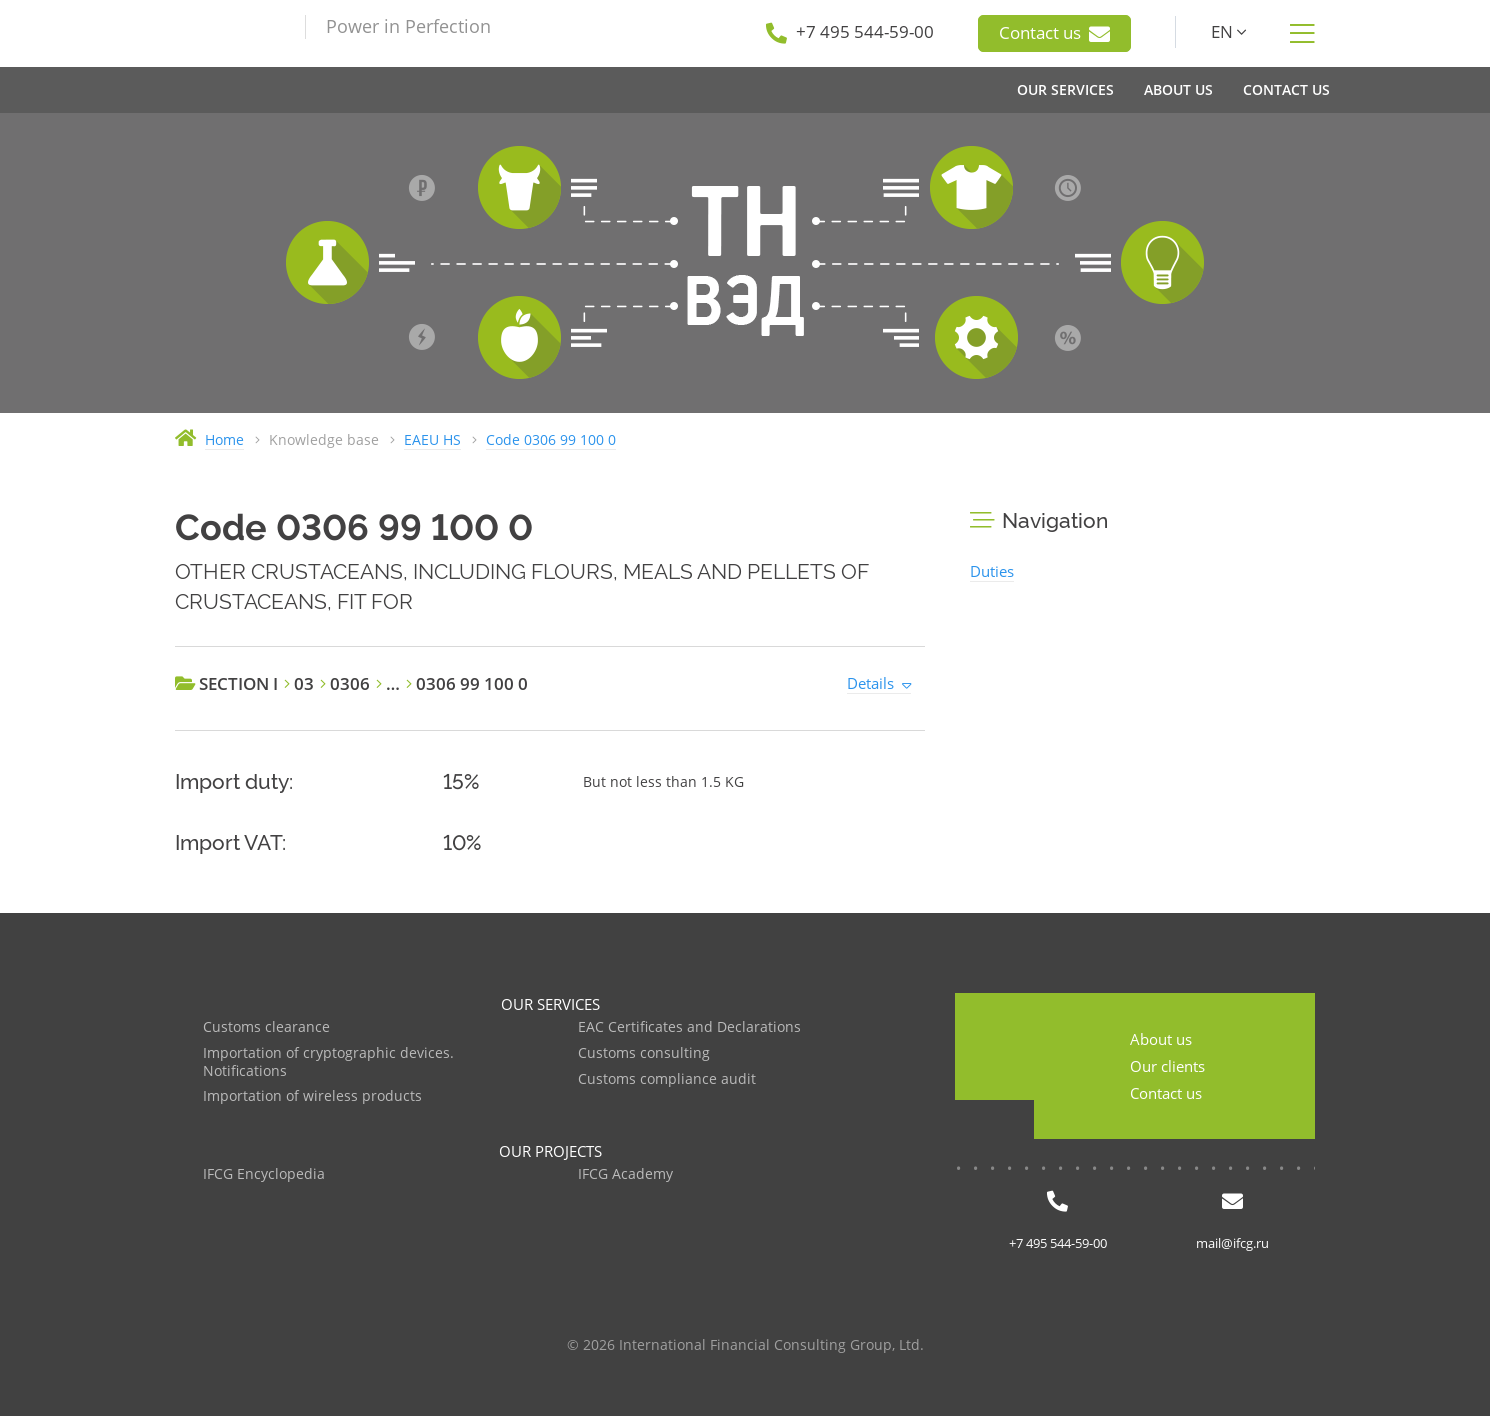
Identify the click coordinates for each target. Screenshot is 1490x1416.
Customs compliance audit (667, 1079)
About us (1161, 1039)
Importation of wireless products (312, 1096)
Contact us (1054, 33)
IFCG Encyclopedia (264, 1174)
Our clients (1167, 1066)
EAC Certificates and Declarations (689, 1027)
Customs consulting (644, 1053)
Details (870, 683)
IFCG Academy (625, 1174)
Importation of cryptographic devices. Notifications (328, 1062)
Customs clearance (266, 1027)
